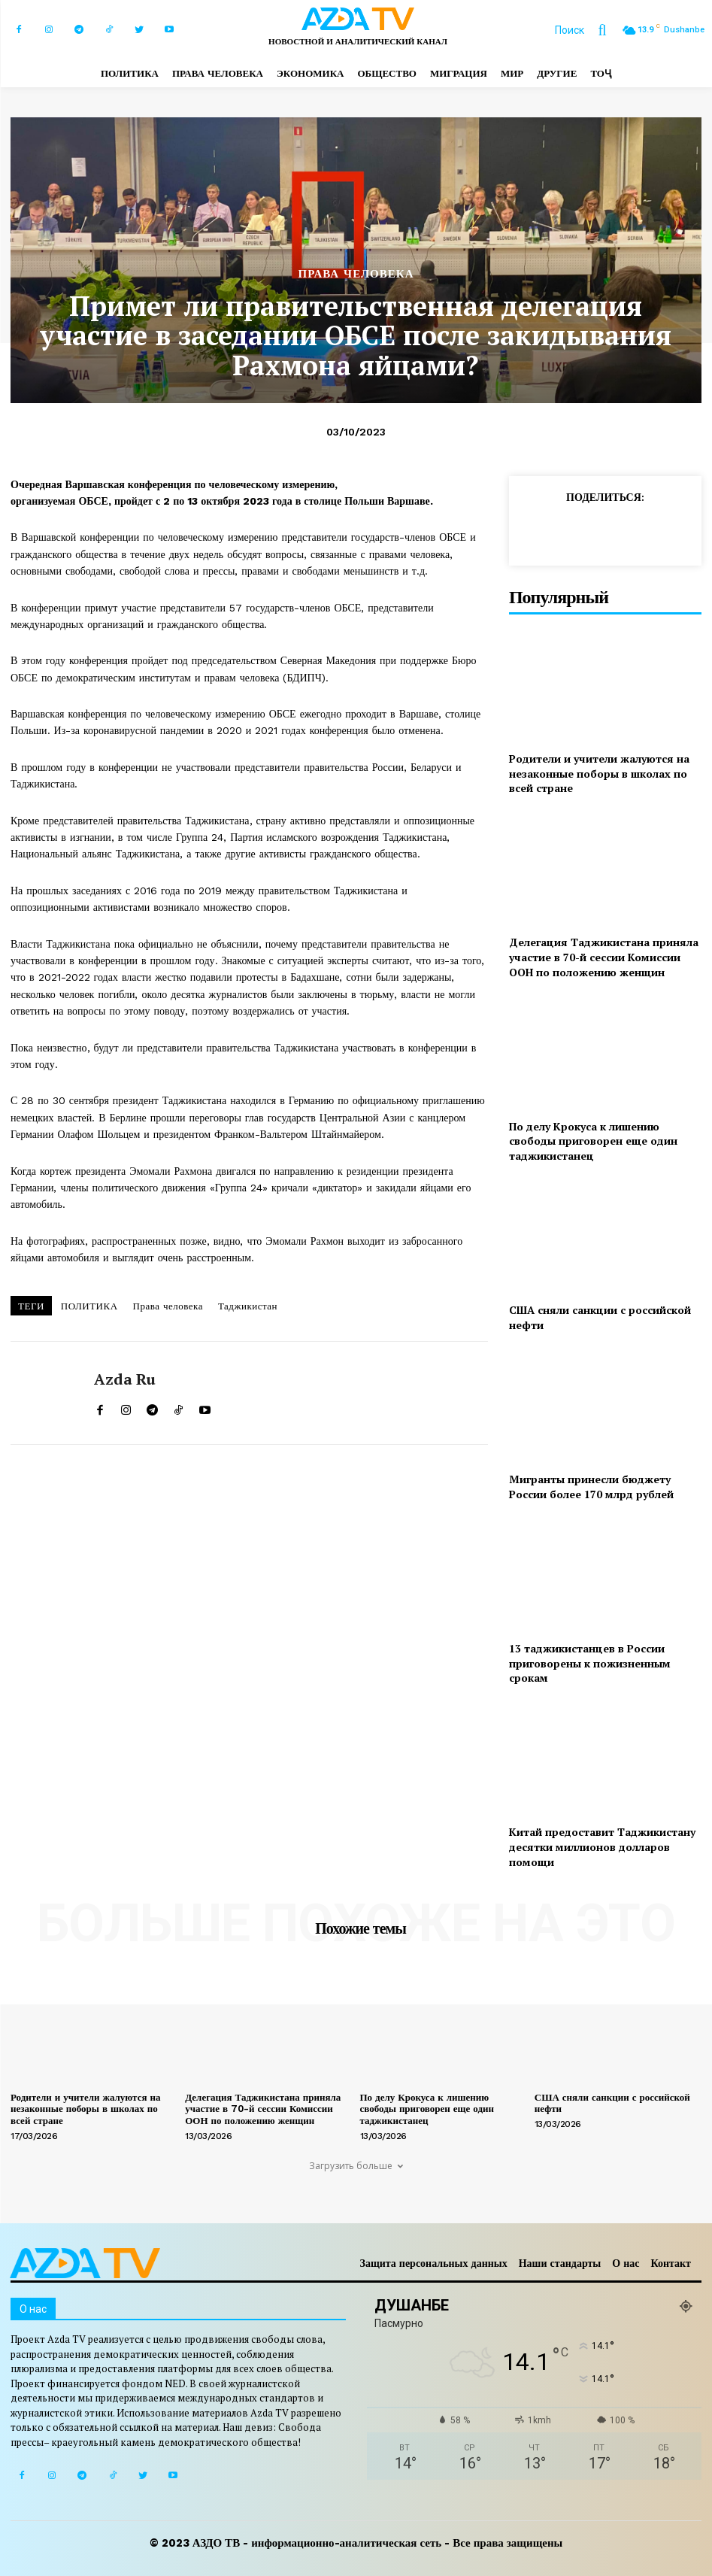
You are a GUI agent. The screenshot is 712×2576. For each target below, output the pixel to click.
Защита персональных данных (433, 2263)
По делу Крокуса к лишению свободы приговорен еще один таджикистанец (593, 1141)
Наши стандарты (560, 2263)
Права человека (168, 1306)
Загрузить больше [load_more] (356, 2165)
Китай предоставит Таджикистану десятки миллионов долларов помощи (602, 1846)
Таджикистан (247, 1306)
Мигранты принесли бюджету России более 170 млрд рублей (591, 1486)
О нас (625, 2263)
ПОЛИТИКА (89, 1306)
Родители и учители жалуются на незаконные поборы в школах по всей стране (599, 773)
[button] (587, 30)
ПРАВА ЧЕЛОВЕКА (356, 274)
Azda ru (125, 1379)
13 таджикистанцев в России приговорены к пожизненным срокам (590, 1663)
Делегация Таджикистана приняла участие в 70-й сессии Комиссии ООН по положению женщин (603, 957)
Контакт (670, 2263)
